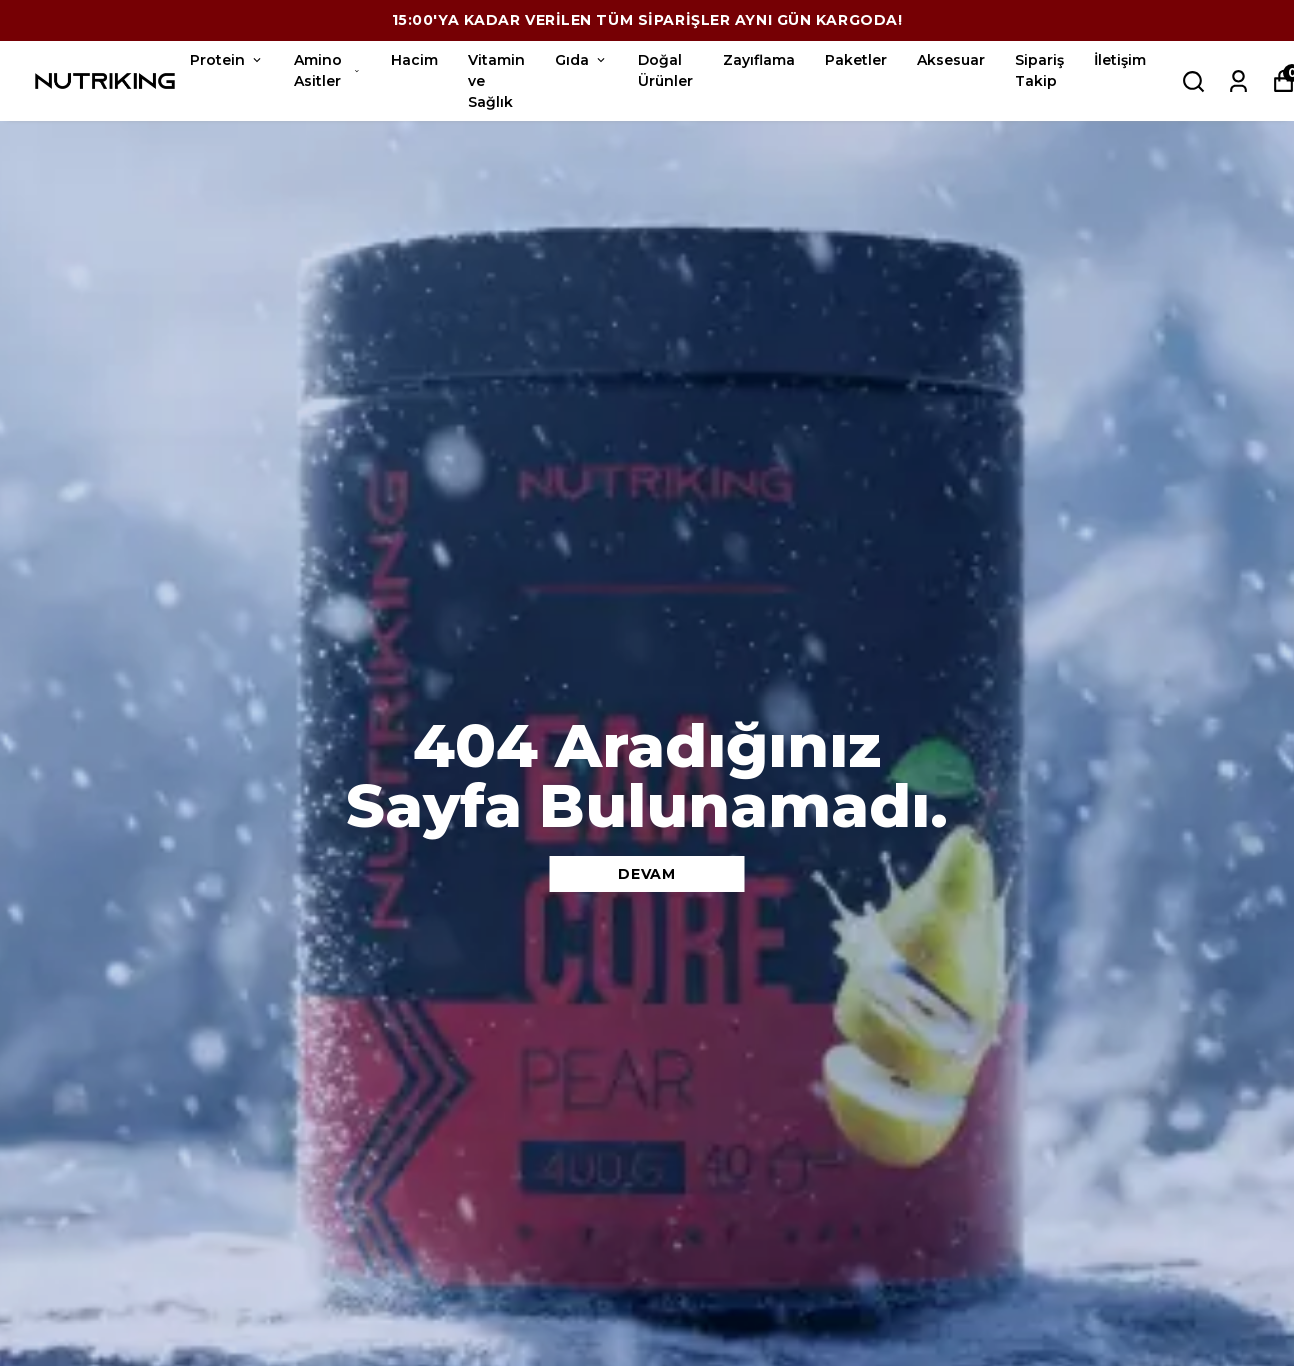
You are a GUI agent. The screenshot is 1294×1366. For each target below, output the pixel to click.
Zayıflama (759, 60)
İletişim (1120, 60)
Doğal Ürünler (665, 70)
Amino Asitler (327, 70)
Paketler (856, 60)
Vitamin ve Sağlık (496, 81)
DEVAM (647, 874)
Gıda (581, 60)
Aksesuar (951, 60)
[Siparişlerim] (1238, 81)
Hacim (414, 60)
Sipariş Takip (1039, 70)
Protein (227, 60)
